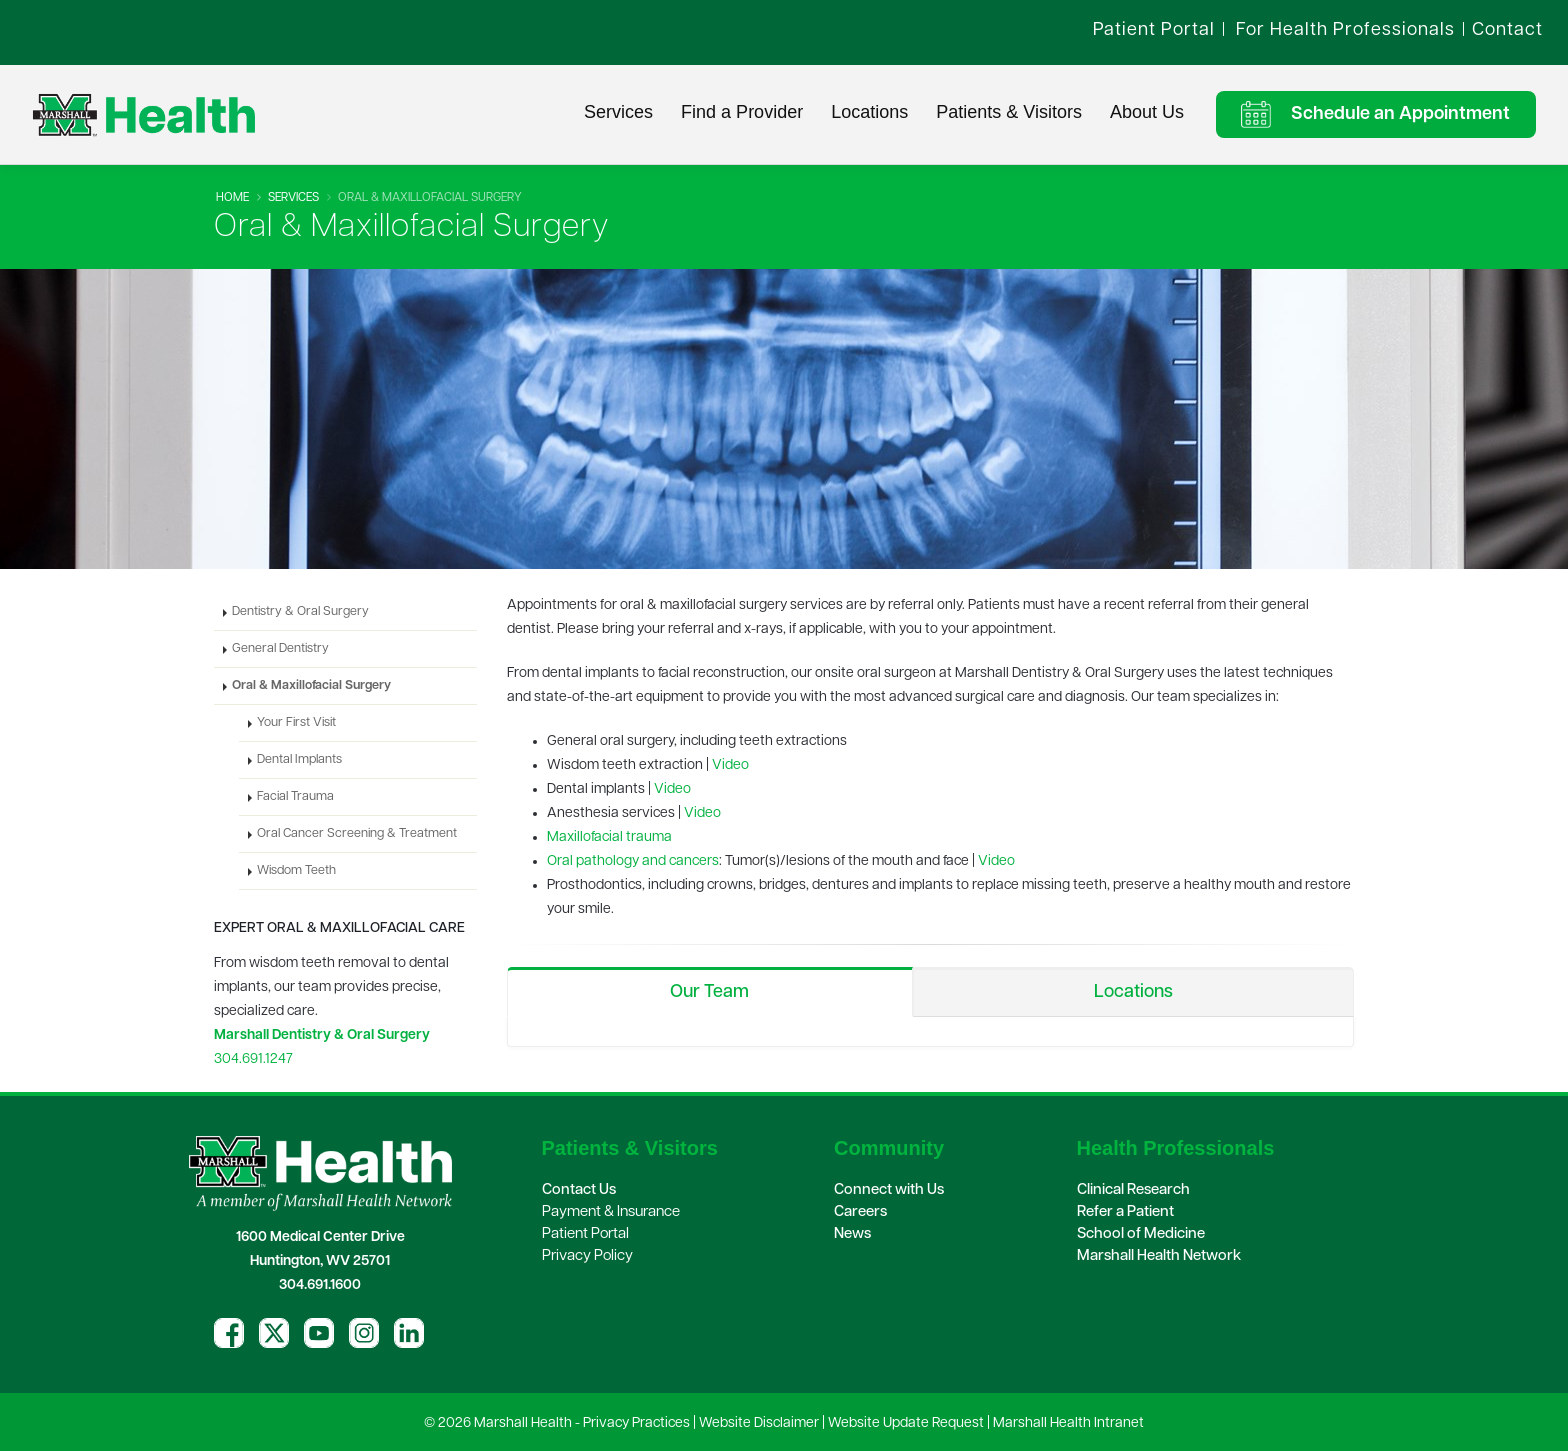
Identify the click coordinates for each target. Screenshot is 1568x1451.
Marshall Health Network (1159, 1256)
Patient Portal (585, 1234)
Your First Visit (296, 723)
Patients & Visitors (1009, 112)
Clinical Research (1133, 1190)
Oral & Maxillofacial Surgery (311, 686)
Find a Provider (742, 112)
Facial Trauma (295, 797)
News (852, 1234)
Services (618, 112)
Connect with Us (889, 1190)
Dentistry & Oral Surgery (300, 612)
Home (232, 198)
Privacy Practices (636, 1423)
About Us (1147, 112)
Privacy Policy (587, 1256)
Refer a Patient (1125, 1212)
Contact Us (579, 1190)
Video (730, 765)
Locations (869, 112)
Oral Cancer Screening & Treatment (357, 834)
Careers (860, 1212)
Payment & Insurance (611, 1212)
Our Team (709, 992)
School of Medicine (1141, 1234)
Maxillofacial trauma (609, 837)
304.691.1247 (253, 1059)
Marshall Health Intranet (1068, 1423)
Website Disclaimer (759, 1423)
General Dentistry (280, 649)
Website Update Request (906, 1423)
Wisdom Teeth (296, 871)
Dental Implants (299, 760)
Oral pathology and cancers (633, 861)
